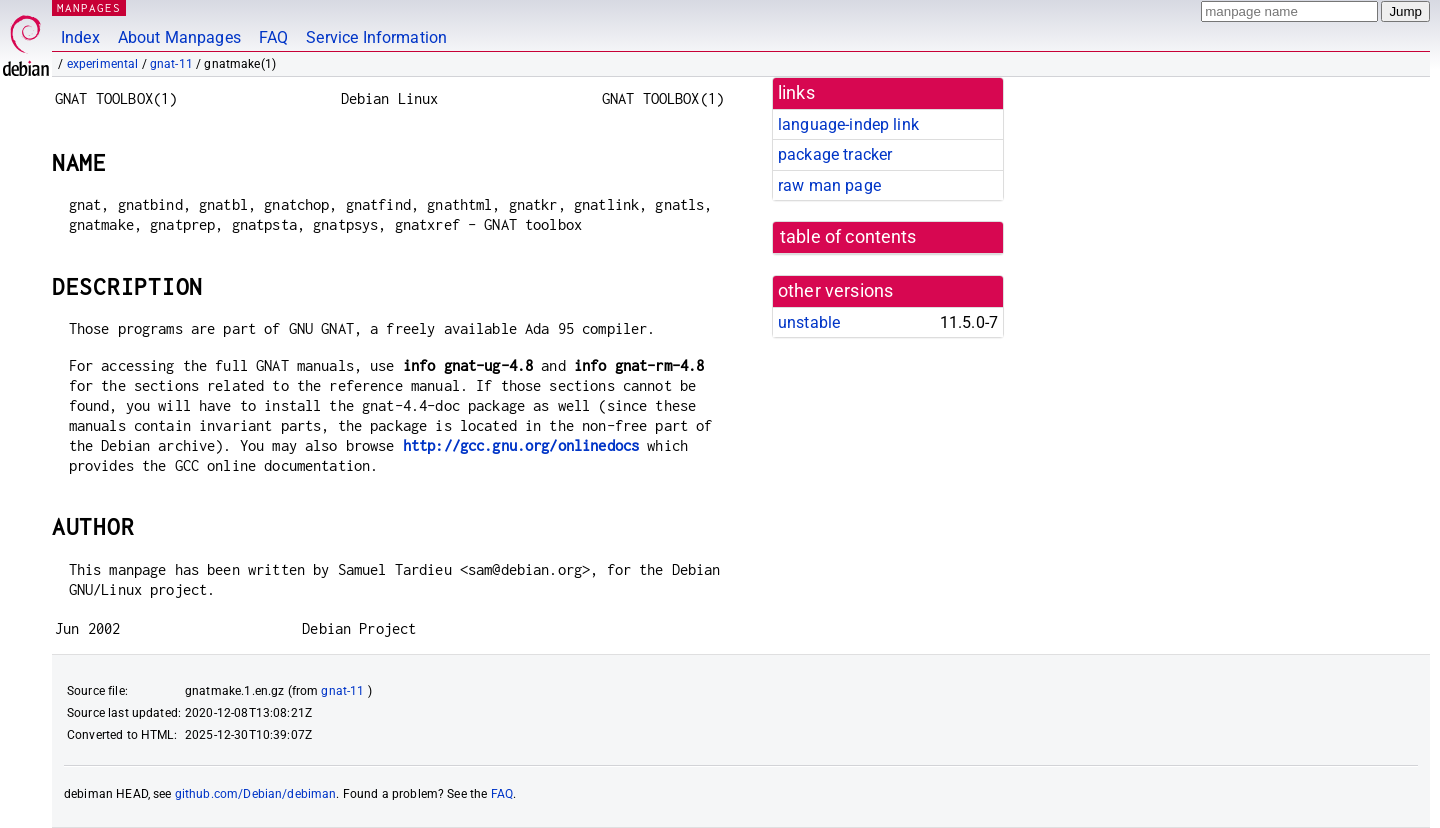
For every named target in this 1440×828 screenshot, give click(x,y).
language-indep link (848, 124)
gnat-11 (171, 64)
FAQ (273, 37)
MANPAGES (89, 7)
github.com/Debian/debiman (256, 794)
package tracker (835, 154)
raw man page (829, 185)
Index (80, 37)
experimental (103, 64)
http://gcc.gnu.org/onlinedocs (521, 445)
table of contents (848, 237)
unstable (809, 322)
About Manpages (179, 37)
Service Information (376, 37)
